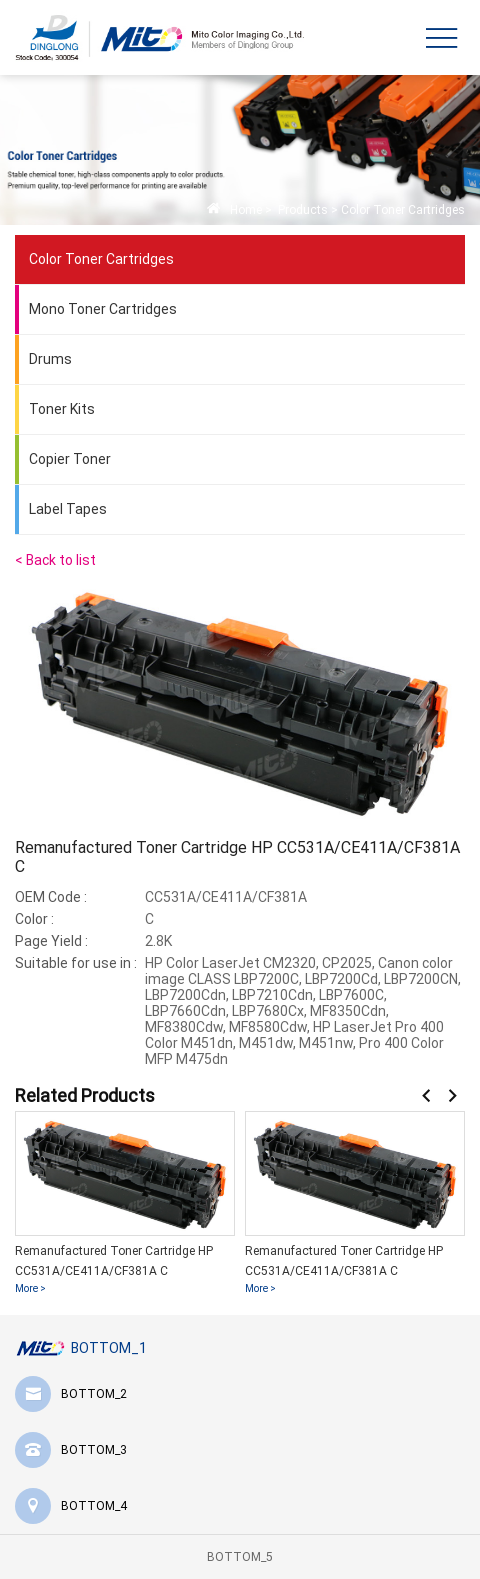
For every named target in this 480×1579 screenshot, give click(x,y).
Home (246, 210)
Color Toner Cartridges (403, 210)
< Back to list (55, 560)
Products (301, 210)
